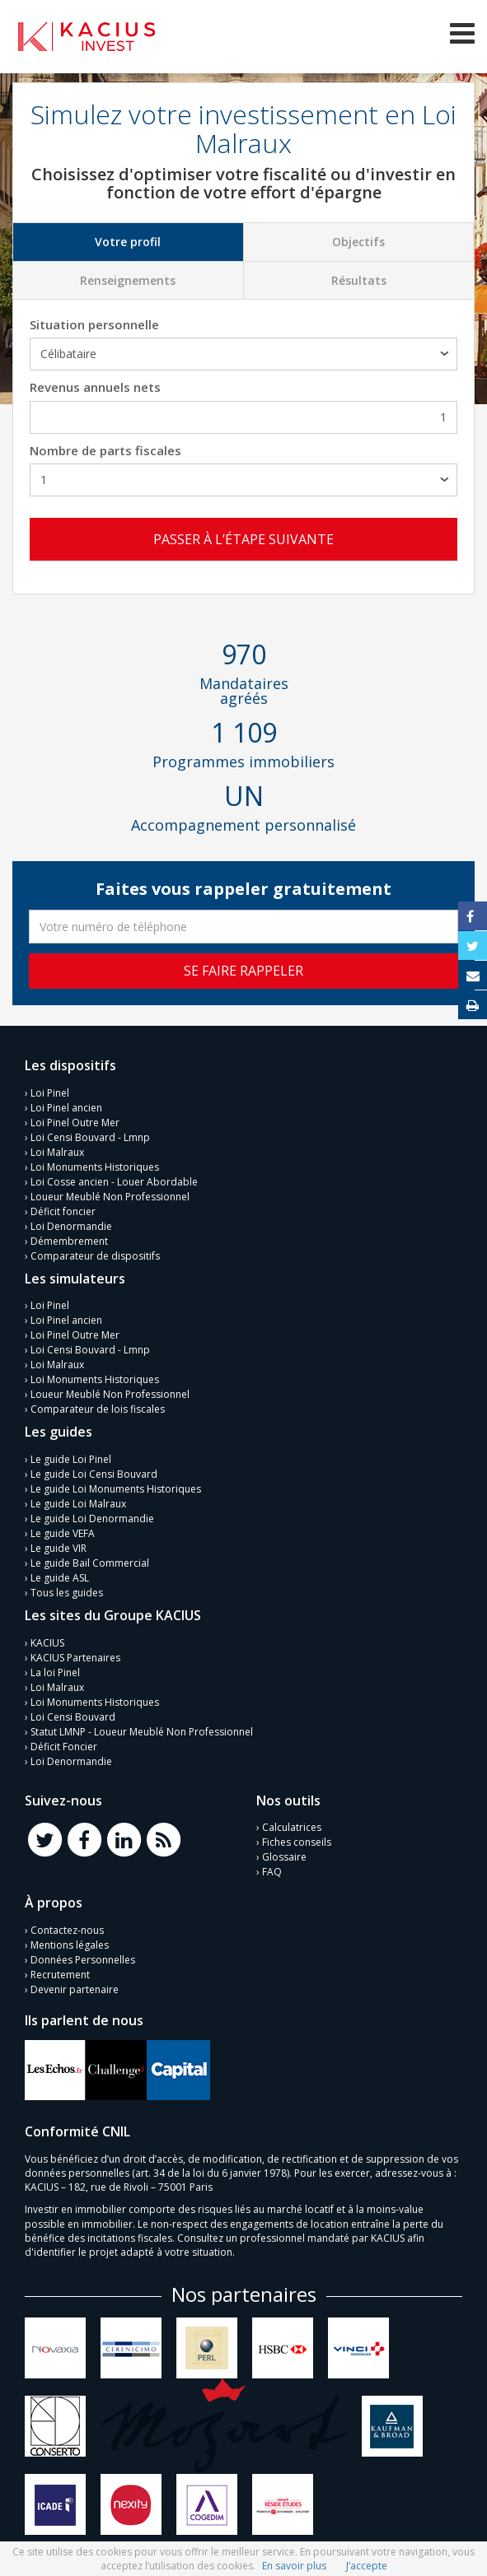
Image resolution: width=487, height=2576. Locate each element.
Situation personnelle (94, 324)
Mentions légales (69, 1945)
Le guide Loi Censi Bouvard (93, 1474)
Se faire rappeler (243, 971)
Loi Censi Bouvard (72, 1717)
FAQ (272, 1872)
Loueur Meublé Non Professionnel (110, 1197)
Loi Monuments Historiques (94, 1167)
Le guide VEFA (62, 1533)
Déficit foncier (63, 1211)
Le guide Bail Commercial (89, 1563)
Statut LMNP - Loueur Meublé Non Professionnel (141, 1732)
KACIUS (47, 1643)
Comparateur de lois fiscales (97, 1409)
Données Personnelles (82, 1960)
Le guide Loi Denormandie (92, 1519)
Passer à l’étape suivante (243, 539)
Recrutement (60, 1975)
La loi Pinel (55, 1672)
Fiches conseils (296, 1842)
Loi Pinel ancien (66, 1108)
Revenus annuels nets (95, 387)
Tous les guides (66, 1593)
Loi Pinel (49, 1093)
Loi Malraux (57, 1152)
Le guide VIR (58, 1548)
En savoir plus (294, 2566)
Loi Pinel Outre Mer (74, 1123)
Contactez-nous (67, 1930)
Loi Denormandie (71, 1226)
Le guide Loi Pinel (70, 1459)
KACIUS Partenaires (75, 1658)
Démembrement (69, 1241)
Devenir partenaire (74, 1989)
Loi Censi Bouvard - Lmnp (90, 1137)
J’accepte (366, 2566)
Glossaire (284, 1857)
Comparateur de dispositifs (95, 1256)
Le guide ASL (59, 1578)
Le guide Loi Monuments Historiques (115, 1489)
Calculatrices (291, 1827)
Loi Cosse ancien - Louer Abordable (114, 1182)
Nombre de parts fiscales (105, 450)
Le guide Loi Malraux (78, 1504)
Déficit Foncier (63, 1747)
